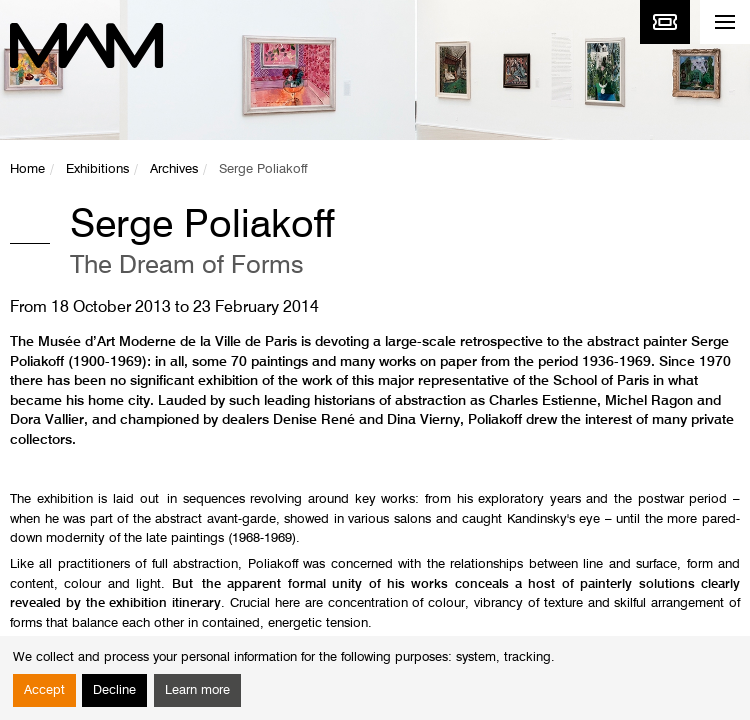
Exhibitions (97, 169)
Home (27, 169)
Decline (114, 690)
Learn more (197, 690)
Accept (44, 690)
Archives (174, 169)
